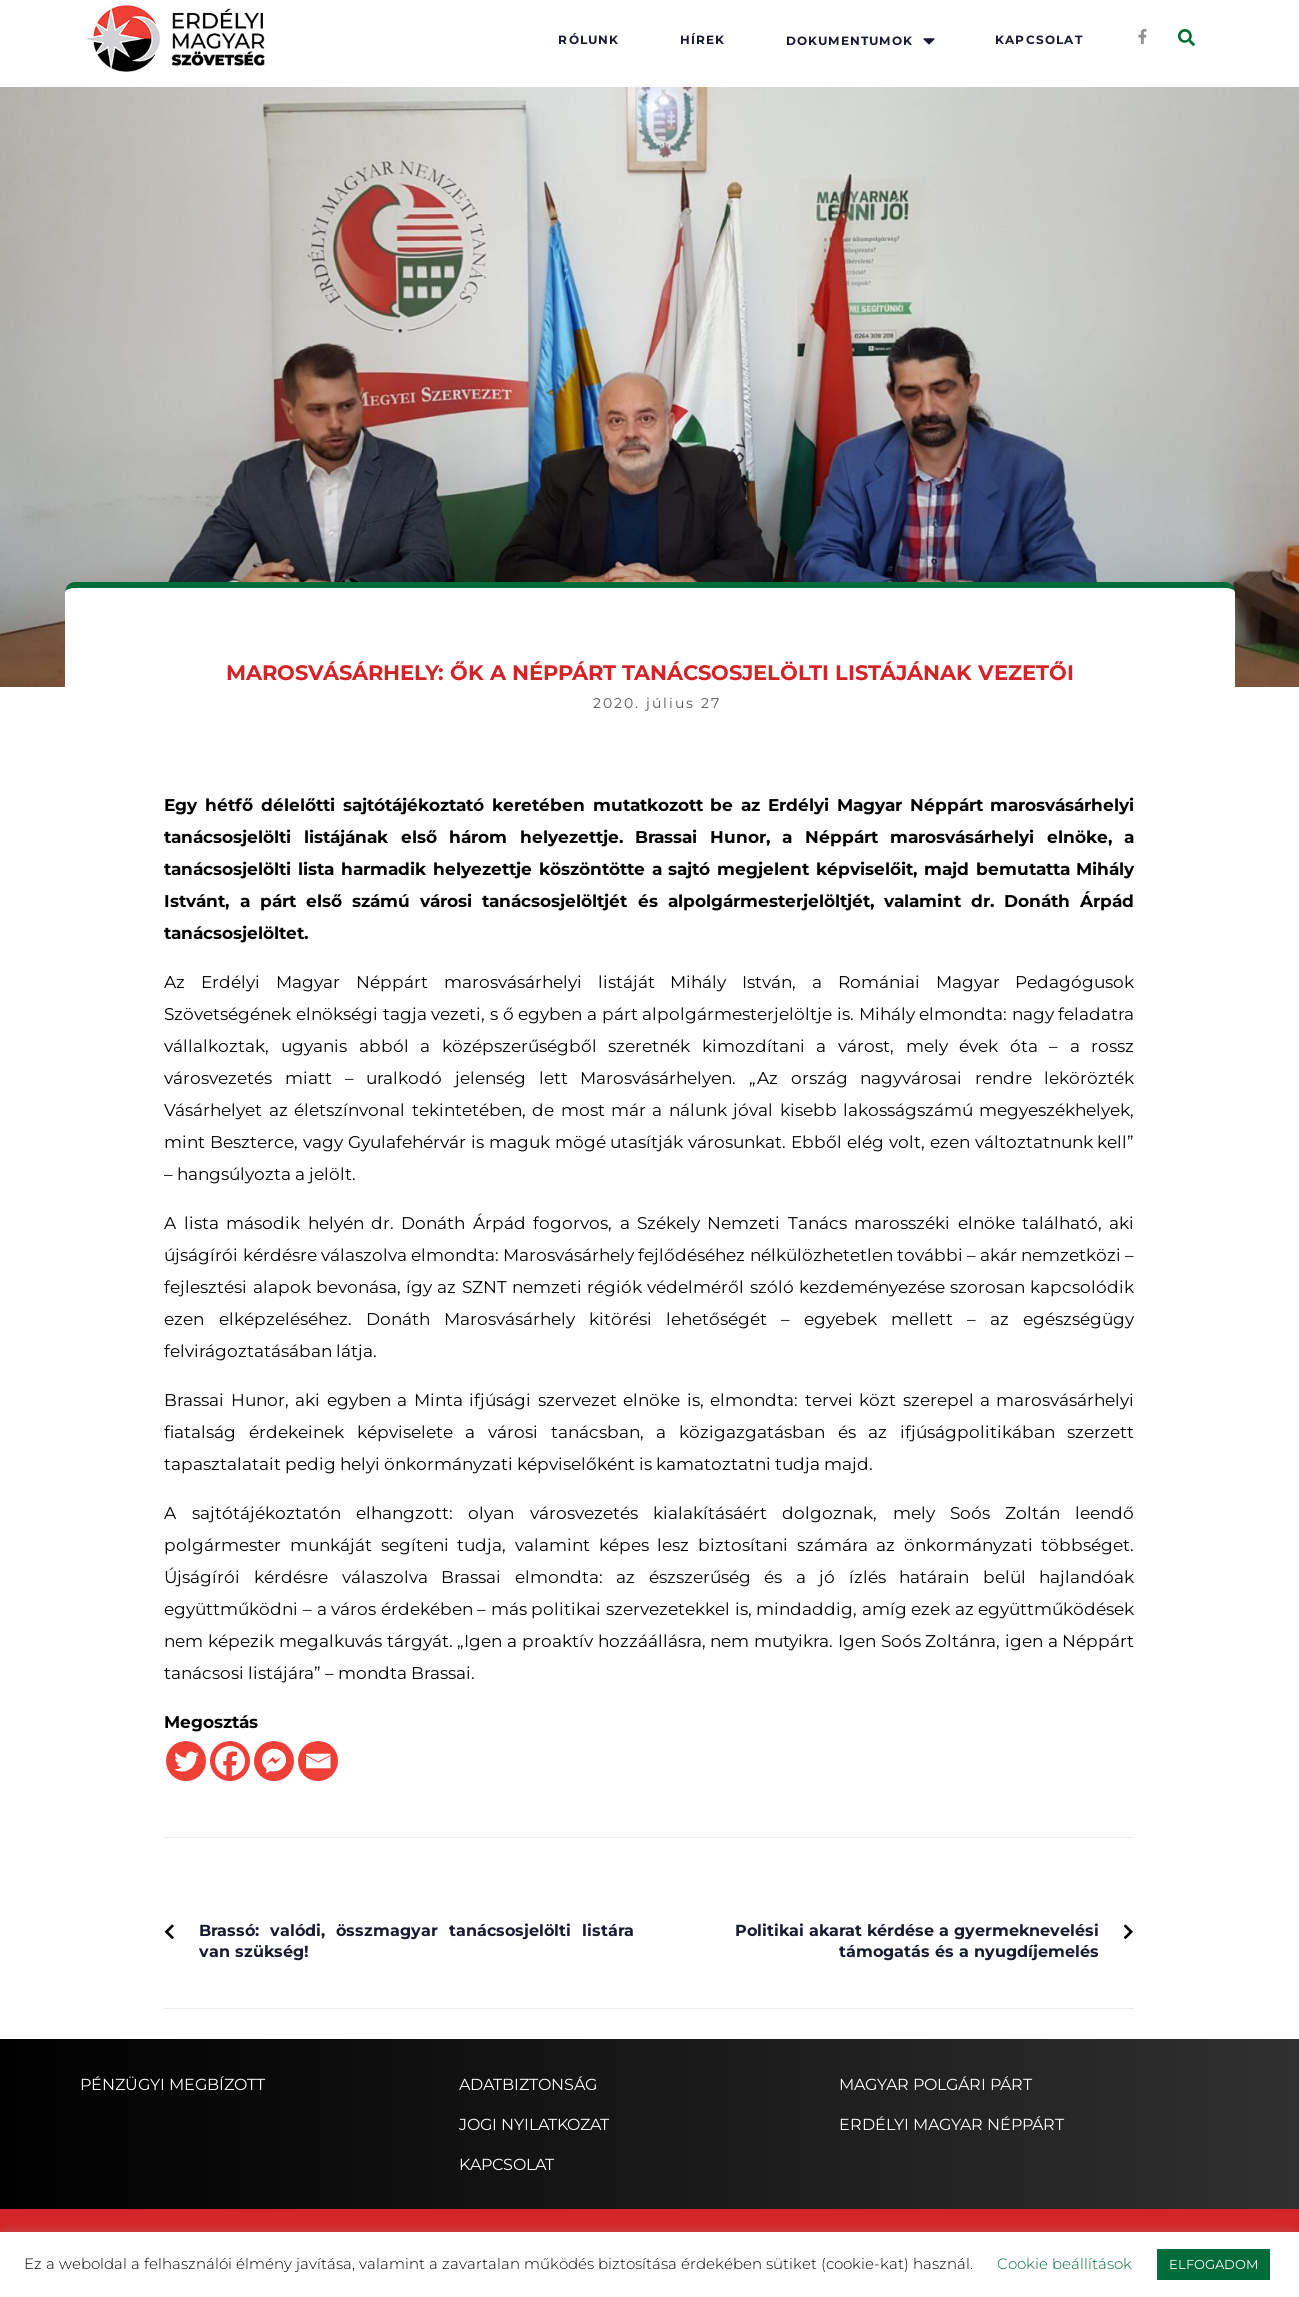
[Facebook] (230, 1761)
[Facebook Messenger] (274, 1761)
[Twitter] (186, 1761)
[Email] (318, 1761)
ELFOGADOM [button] (1213, 2264)
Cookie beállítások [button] (1064, 2263)
